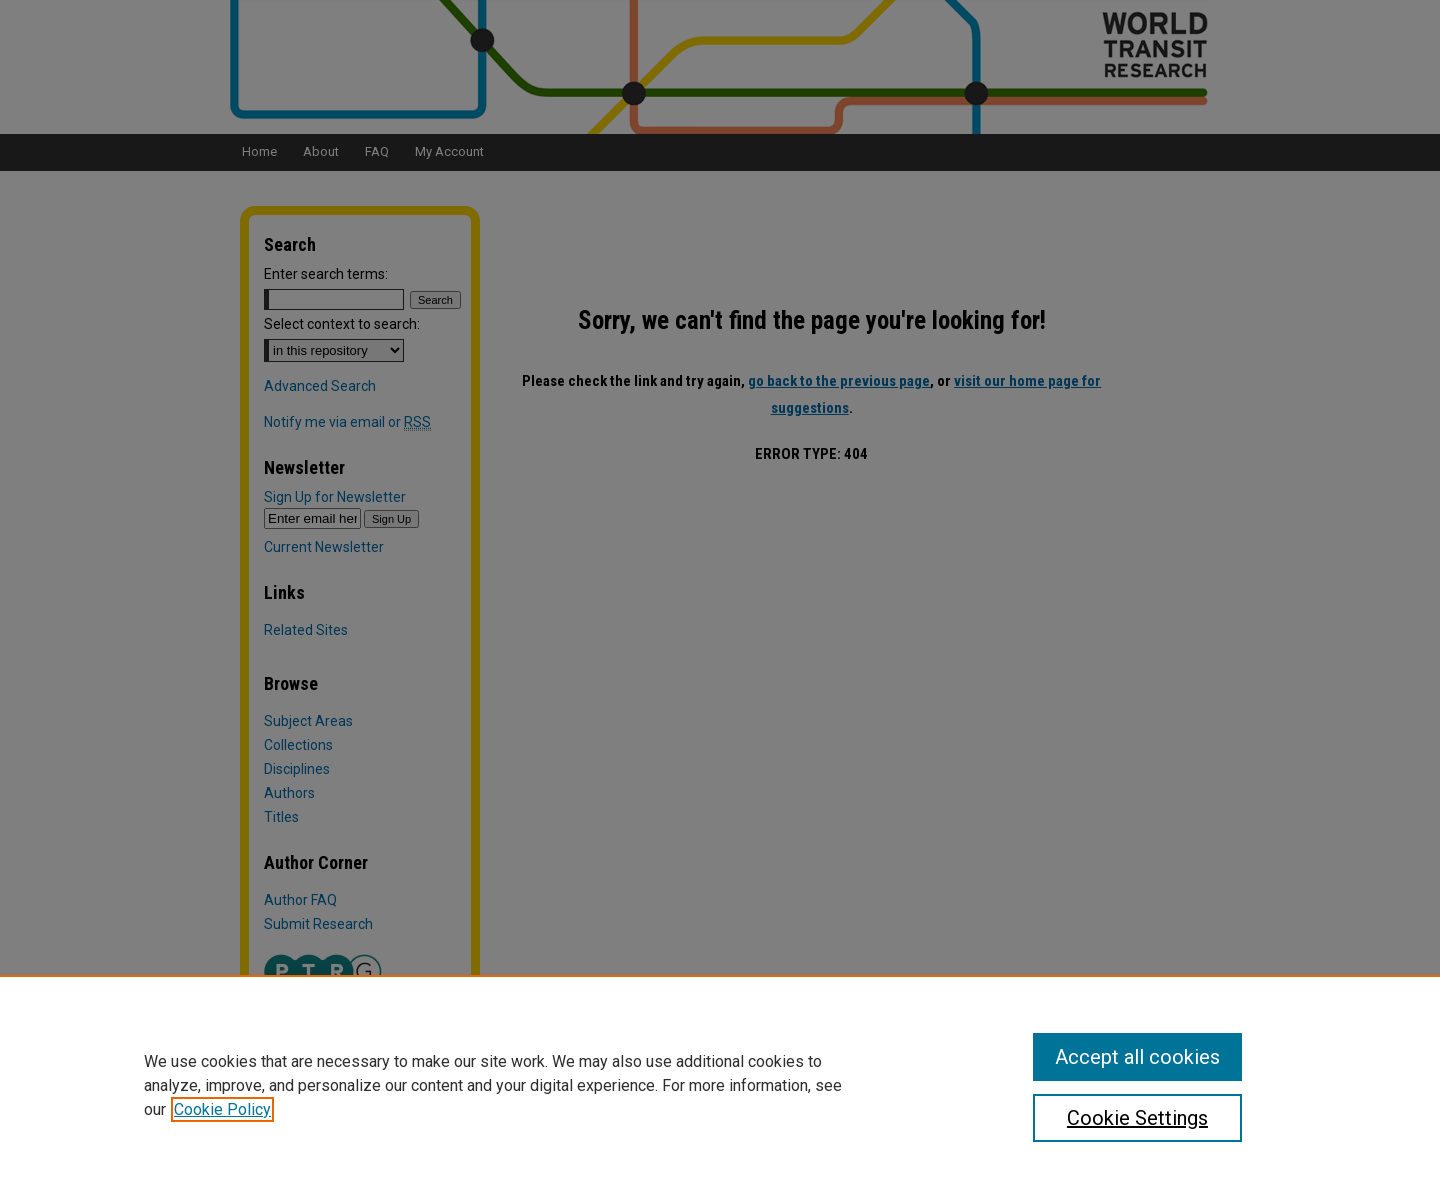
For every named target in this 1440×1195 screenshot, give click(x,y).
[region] (720, 1085)
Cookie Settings (1137, 1118)
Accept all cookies (1137, 1057)
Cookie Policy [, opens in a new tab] (222, 1109)
